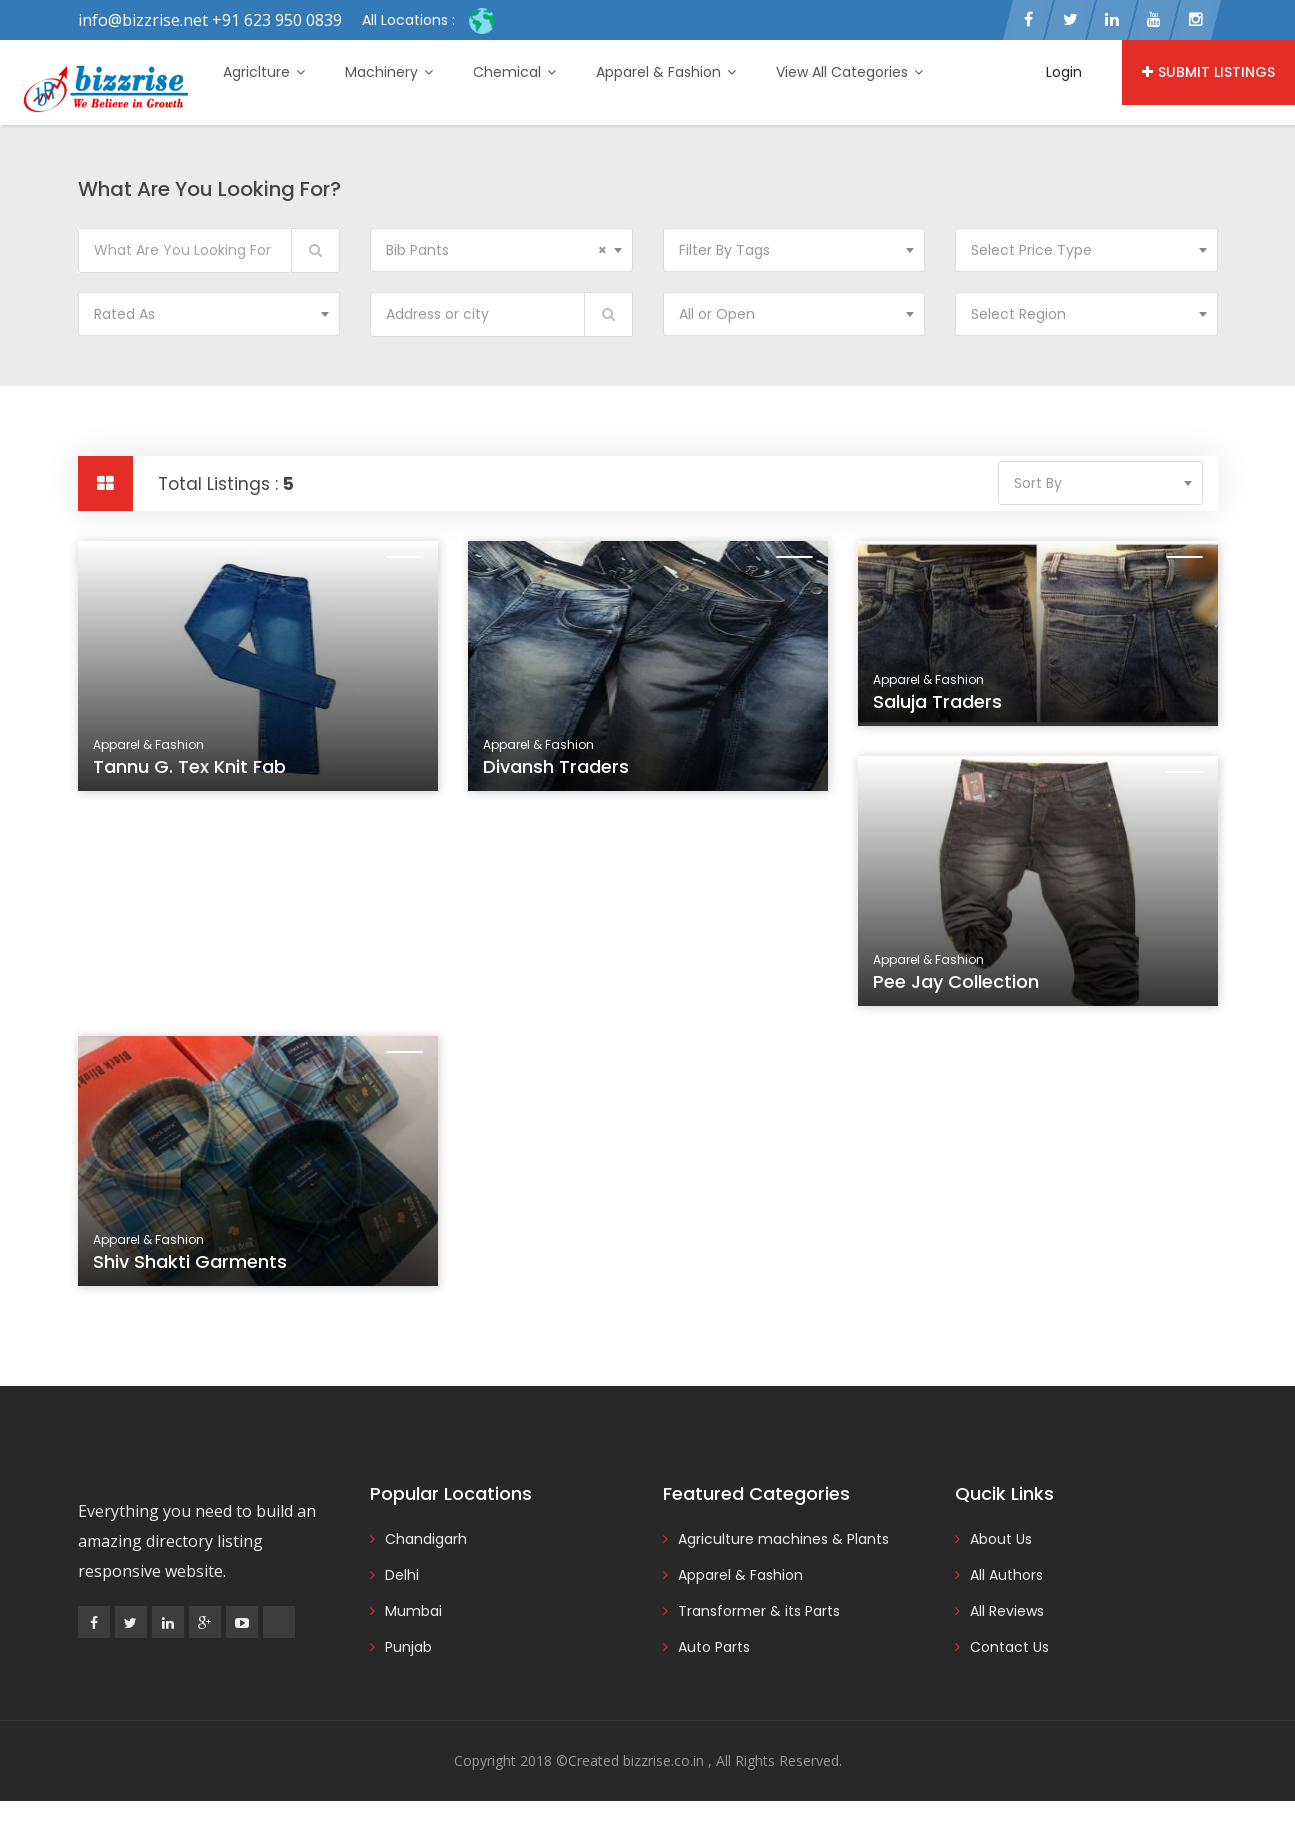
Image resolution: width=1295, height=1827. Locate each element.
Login (1064, 72)
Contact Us (1009, 1647)
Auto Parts (714, 1647)
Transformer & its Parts (759, 1611)
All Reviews (1007, 1611)
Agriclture (264, 72)
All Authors (1006, 1575)
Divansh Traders (556, 766)
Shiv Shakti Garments (192, 1267)
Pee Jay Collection (959, 987)
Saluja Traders (937, 701)
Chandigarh (426, 1539)
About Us (1001, 1539)
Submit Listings (1208, 72)
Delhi (402, 1575)
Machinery (389, 72)
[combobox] (501, 250)
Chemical (514, 72)
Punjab (408, 1647)
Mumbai (413, 1611)
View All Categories (849, 72)
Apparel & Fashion (666, 72)
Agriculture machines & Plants (783, 1539)
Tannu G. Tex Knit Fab (189, 766)
